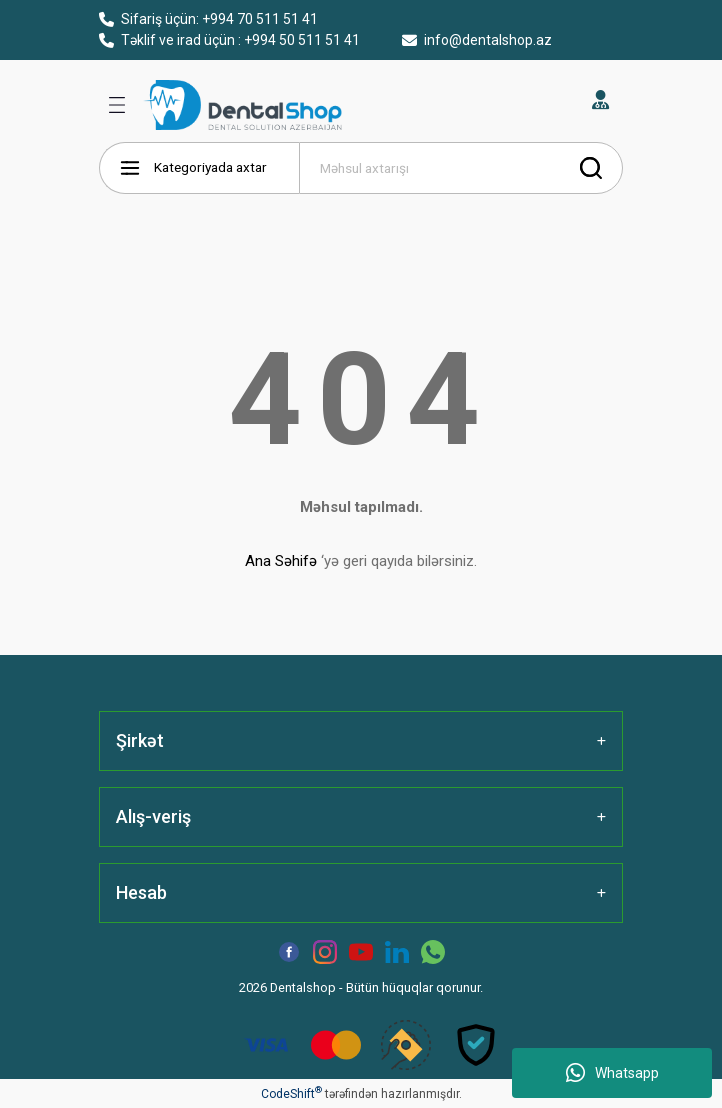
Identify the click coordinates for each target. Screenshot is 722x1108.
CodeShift (291, 1094)
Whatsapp (612, 1073)
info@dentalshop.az (477, 40)
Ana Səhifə (281, 561)
